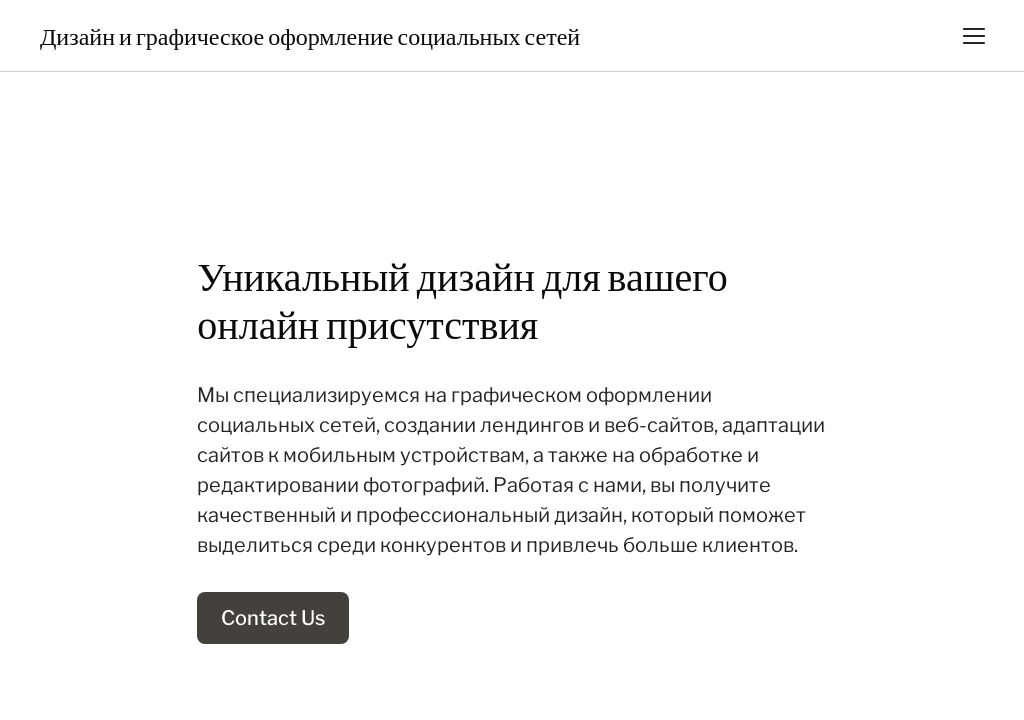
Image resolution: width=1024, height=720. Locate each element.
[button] (974, 36)
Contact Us (273, 618)
